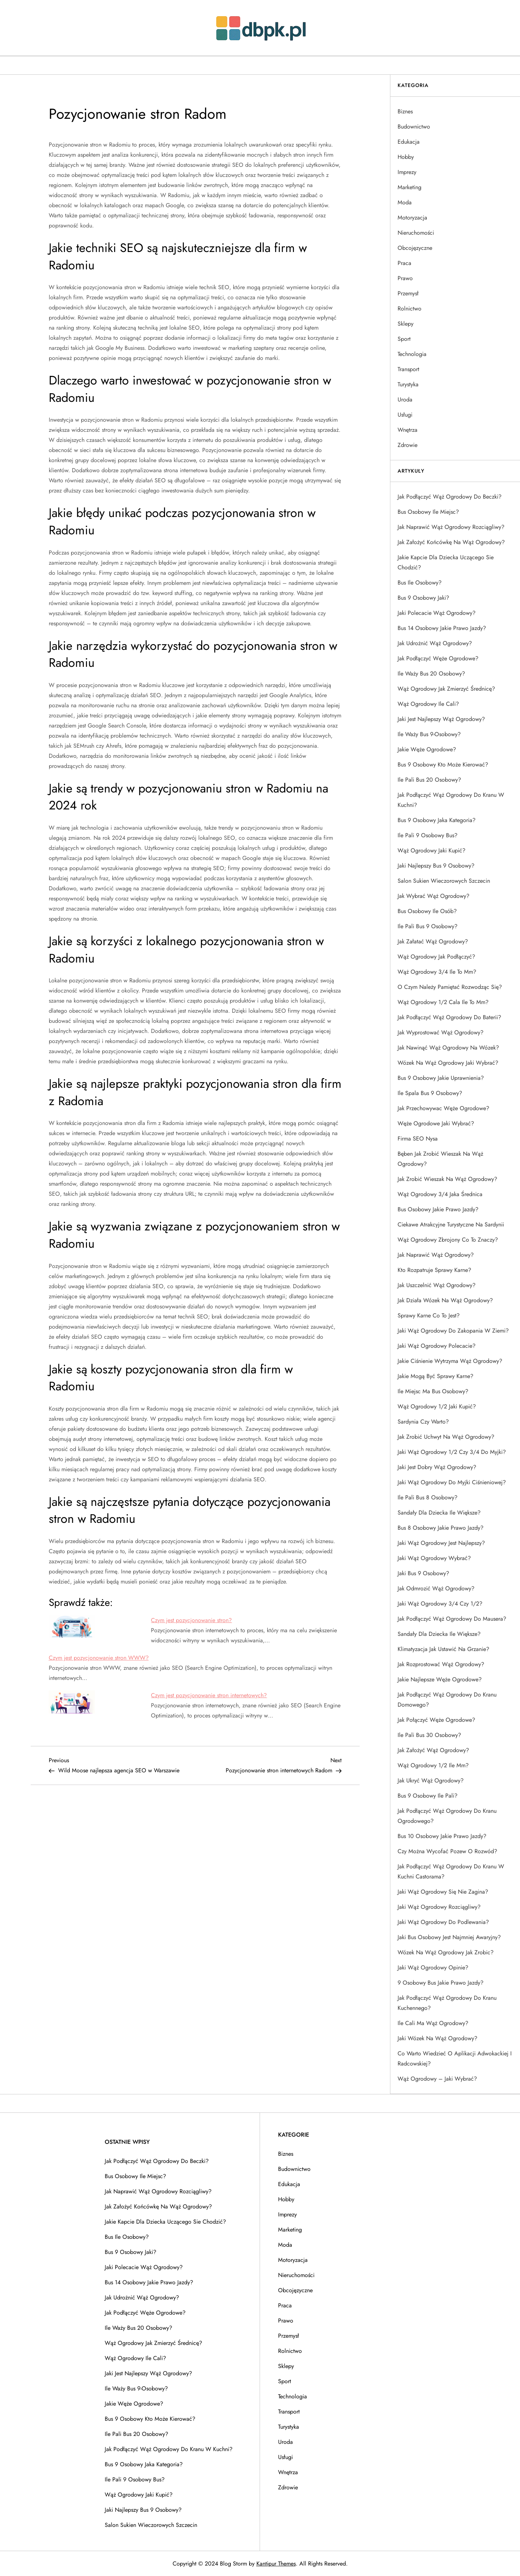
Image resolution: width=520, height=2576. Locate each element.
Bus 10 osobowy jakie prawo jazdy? (442, 1836)
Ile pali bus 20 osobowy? (429, 780)
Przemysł (408, 293)
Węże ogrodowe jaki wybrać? (436, 1123)
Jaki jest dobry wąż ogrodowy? (437, 1467)
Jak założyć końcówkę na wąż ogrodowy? (451, 542)
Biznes (405, 111)
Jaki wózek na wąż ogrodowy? (437, 2038)
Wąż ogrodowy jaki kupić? (431, 850)
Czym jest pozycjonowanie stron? (191, 1620)
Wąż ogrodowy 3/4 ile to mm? (437, 972)
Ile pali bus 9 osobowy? (428, 926)
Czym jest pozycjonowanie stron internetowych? (209, 1695)
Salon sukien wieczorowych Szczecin (444, 881)
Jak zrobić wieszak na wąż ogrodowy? (447, 1179)
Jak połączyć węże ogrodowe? (436, 1720)
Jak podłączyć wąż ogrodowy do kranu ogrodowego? (447, 1816)
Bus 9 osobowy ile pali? (428, 1795)
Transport (408, 369)
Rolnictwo (409, 308)
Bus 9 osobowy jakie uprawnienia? (441, 1078)
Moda (405, 202)
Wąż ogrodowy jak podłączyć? (436, 956)
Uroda (405, 399)
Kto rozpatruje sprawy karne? (434, 1270)
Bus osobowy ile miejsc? (428, 512)
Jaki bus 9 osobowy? (423, 1573)
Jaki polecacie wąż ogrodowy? (437, 613)
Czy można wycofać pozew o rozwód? (447, 1851)
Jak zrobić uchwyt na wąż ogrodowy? (446, 1437)
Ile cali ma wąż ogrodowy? (433, 2023)
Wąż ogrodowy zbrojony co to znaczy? (448, 1239)
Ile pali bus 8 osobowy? (428, 1497)
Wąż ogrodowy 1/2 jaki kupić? (437, 1406)
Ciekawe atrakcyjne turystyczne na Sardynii (451, 1224)
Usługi (405, 414)
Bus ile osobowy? (420, 582)
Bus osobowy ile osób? (427, 911)
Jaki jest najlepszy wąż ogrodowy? (441, 719)
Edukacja (409, 142)
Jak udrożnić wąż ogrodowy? (435, 643)
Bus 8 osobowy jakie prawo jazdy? (441, 1528)
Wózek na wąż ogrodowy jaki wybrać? (448, 1063)
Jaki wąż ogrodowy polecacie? (437, 1346)
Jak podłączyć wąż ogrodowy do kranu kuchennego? (447, 2003)
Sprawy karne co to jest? (429, 1315)
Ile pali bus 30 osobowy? (429, 1735)
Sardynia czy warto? (423, 1421)
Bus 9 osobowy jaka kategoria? (437, 820)
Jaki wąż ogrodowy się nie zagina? (443, 1892)
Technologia (412, 354)
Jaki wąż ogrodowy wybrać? (434, 1558)
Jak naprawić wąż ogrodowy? (436, 1255)
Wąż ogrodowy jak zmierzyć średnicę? (446, 689)
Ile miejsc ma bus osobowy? (433, 1391)
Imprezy (407, 172)
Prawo (405, 278)
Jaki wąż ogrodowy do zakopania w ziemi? (453, 1330)
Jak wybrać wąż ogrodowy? (433, 896)
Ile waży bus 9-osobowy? (429, 734)
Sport (404, 339)
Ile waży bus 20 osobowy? (431, 673)
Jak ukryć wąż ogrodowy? (431, 1780)
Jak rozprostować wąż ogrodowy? (441, 1664)
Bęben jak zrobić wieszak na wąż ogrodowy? (440, 1159)
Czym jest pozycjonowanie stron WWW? (99, 1658)
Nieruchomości (416, 233)
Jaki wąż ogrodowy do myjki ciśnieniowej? (452, 1482)
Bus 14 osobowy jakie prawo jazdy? (442, 628)
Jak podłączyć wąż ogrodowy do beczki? (450, 496)
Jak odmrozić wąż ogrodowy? (436, 1588)
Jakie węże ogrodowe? (427, 749)
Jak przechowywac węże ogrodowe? (443, 1108)
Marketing (409, 187)
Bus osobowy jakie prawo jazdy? (438, 1209)
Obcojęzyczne (415, 248)
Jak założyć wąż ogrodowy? (433, 1750)
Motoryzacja (412, 217)
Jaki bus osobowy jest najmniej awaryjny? (449, 1937)
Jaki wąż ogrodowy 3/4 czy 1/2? (440, 1603)
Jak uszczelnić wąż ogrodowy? (437, 1285)
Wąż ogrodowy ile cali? (428, 704)
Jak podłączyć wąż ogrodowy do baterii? (449, 1017)
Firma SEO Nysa (418, 1138)
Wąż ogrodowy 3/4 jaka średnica (440, 1194)
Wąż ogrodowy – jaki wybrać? (437, 2079)
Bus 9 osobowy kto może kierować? (443, 764)
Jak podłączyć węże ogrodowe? (438, 658)
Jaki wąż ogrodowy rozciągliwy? (439, 1907)
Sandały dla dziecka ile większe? (439, 1512)
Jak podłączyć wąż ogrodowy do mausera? (452, 1619)
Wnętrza (407, 430)
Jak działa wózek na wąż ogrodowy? (445, 1300)
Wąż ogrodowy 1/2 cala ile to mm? (443, 1002)
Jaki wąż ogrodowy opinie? (433, 1967)
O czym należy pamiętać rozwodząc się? (450, 987)
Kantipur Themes (276, 2563)
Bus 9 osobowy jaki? (423, 598)
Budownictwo (414, 126)
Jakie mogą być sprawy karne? (435, 1376)
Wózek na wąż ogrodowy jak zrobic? (446, 1952)
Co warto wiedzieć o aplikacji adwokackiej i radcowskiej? (455, 2058)
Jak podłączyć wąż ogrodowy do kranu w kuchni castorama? (451, 1871)
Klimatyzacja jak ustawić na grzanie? (443, 1649)
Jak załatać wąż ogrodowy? (433, 941)
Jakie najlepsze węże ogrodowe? (440, 1679)
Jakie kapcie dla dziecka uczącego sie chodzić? (446, 562)
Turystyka (408, 384)
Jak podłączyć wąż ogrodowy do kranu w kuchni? (451, 800)
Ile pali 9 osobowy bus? (428, 835)
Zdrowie (407, 445)
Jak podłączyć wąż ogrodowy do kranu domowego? (447, 1699)
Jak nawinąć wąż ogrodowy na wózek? (448, 1047)
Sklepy (405, 324)
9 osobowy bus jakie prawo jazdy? (441, 1982)
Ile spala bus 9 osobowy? (430, 1093)
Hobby (406, 157)
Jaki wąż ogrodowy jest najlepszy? (441, 1543)
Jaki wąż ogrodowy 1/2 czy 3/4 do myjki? (452, 1452)
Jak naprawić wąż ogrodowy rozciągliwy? (451, 527)
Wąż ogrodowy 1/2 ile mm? (433, 1765)
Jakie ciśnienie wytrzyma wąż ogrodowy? (450, 1361)
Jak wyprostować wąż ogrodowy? (441, 1032)
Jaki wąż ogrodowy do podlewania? (443, 1922)
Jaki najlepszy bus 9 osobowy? (436, 865)
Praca (404, 263)
